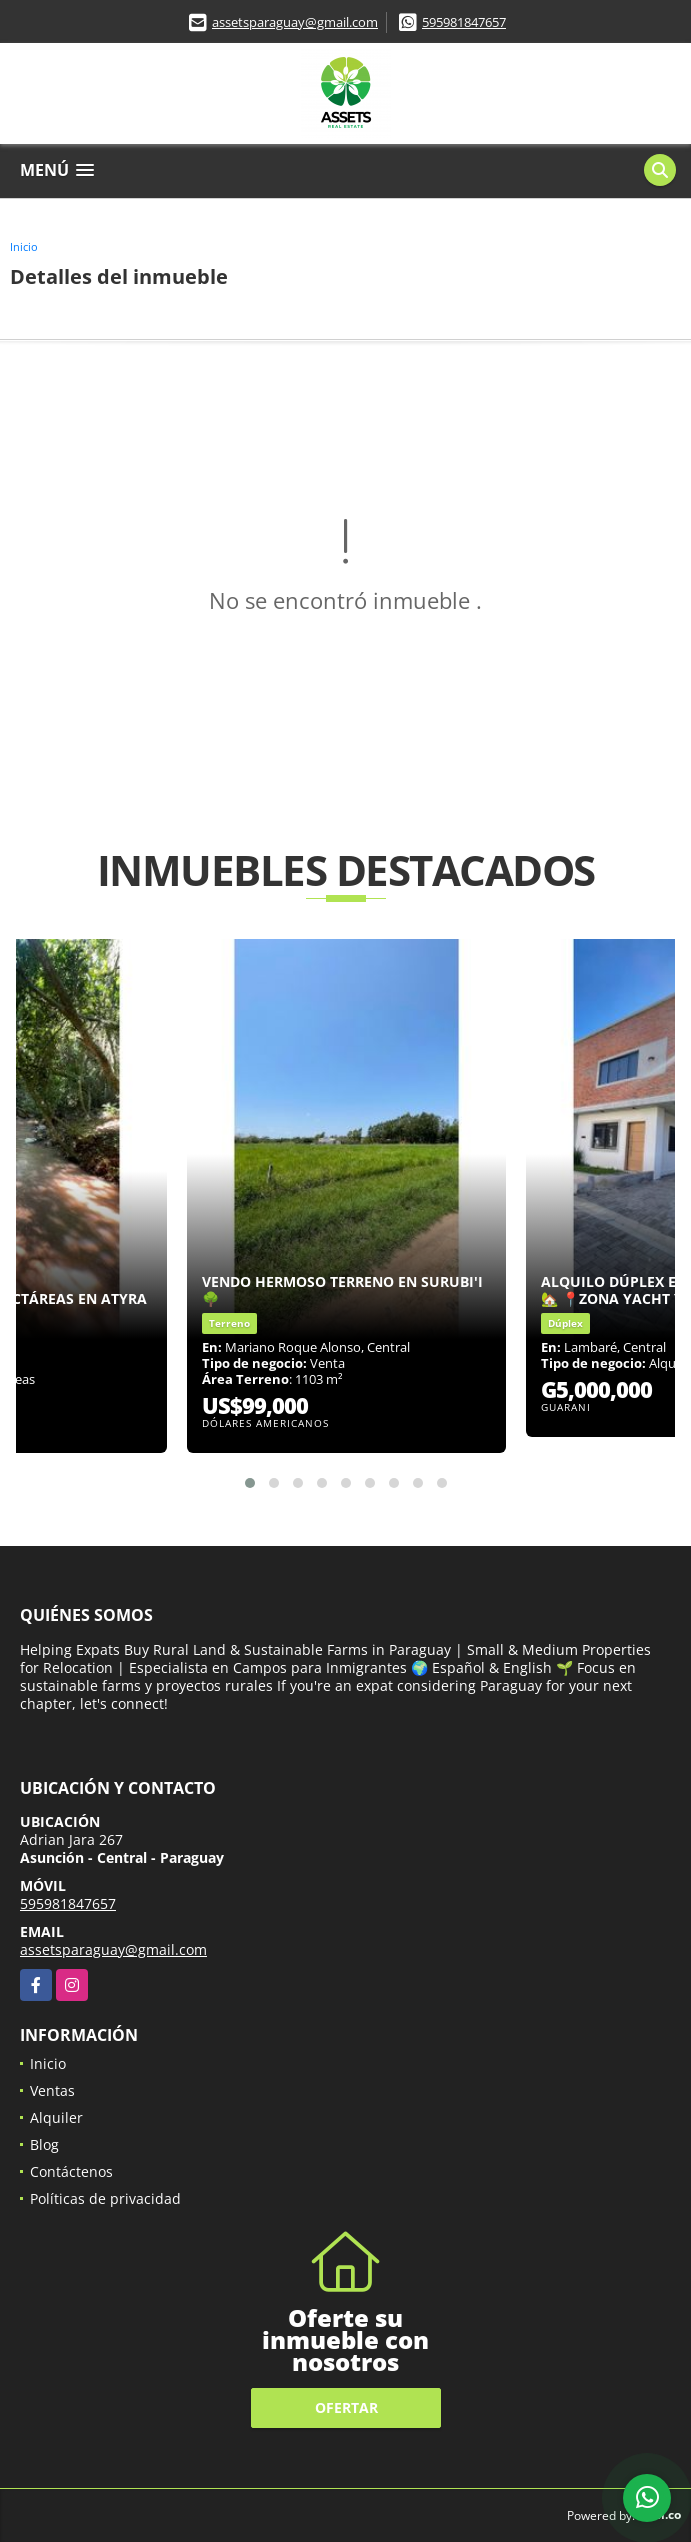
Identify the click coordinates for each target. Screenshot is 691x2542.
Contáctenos (71, 2171)
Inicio (24, 246)
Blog (44, 2144)
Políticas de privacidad (105, 2198)
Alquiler (56, 2117)
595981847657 (464, 22)
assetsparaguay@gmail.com (295, 22)
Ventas (52, 2090)
